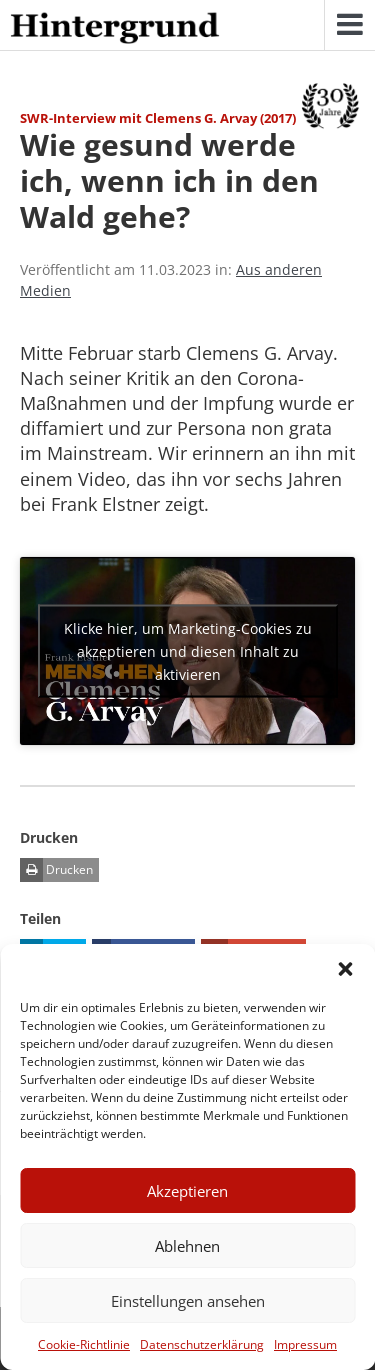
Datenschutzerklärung (202, 1344)
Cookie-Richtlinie (84, 1344)
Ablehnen (187, 1246)
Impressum (305, 1344)
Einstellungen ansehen (188, 1301)
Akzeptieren (187, 1191)
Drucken (56, 870)
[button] (345, 969)
